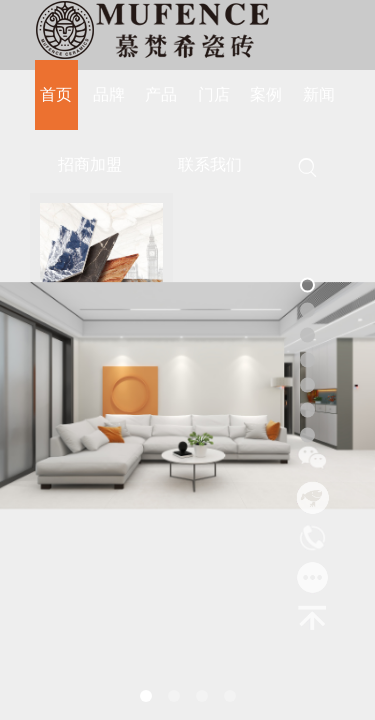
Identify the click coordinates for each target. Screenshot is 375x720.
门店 (214, 94)
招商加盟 (90, 164)
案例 (266, 94)
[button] (146, 696)
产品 (161, 94)
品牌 (109, 94)
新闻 (319, 94)
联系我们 (210, 164)
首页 (56, 94)
